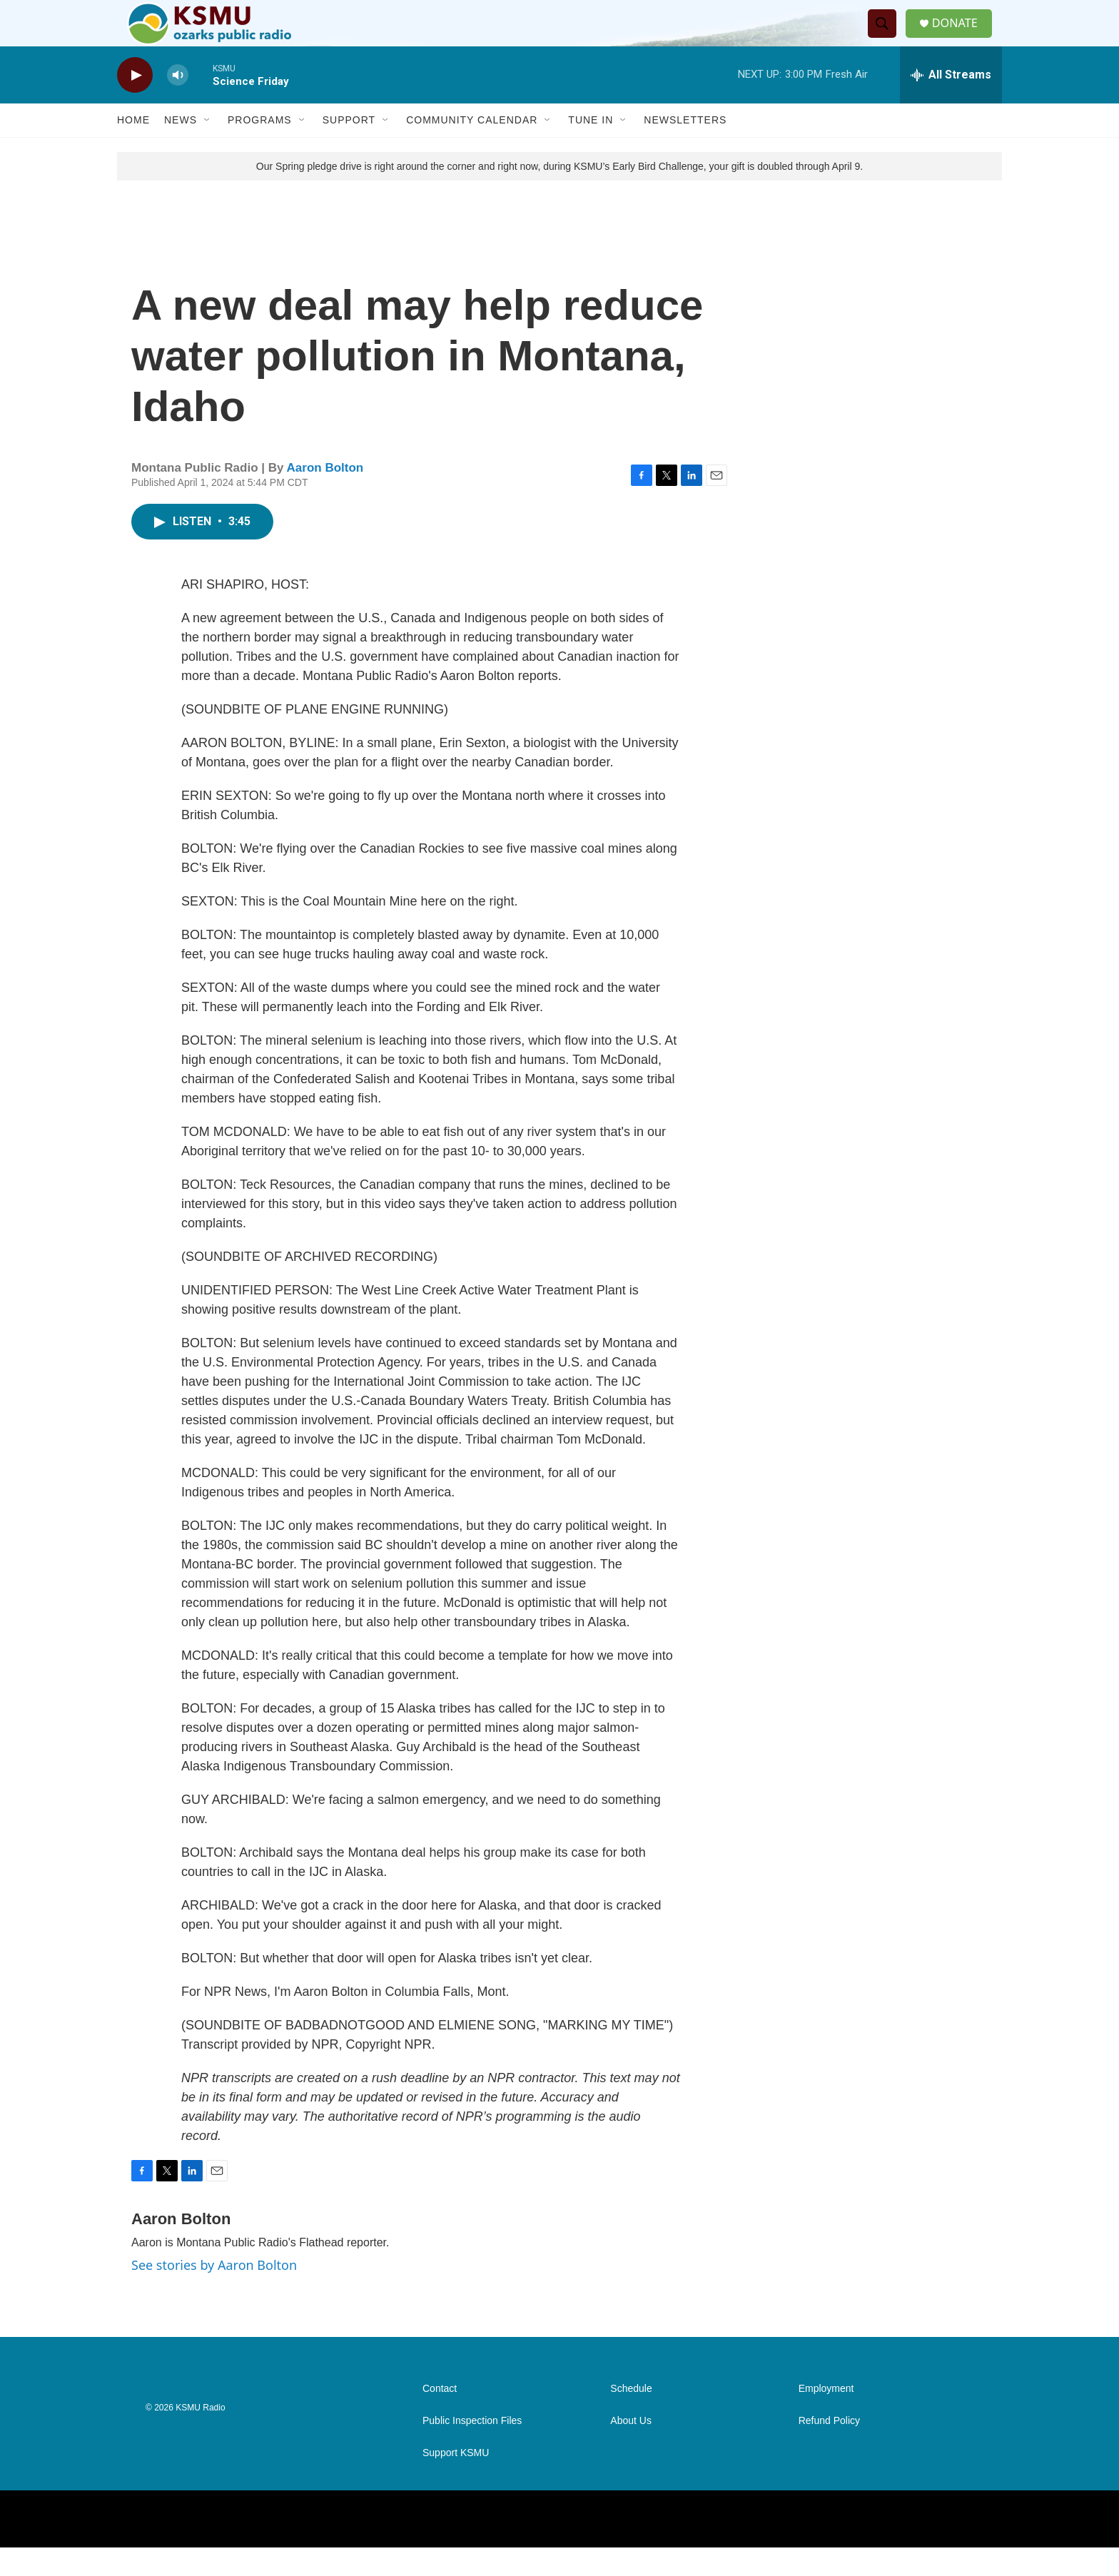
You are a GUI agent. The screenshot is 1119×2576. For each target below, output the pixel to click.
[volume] (178, 104)
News (180, 148)
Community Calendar (471, 148)
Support (349, 148)
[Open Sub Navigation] (207, 148)
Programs (260, 148)
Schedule (631, 2417)
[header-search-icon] (887, 38)
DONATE (962, 37)
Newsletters (685, 148)
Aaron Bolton (325, 496)
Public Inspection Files (472, 2449)
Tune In (590, 148)
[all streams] (951, 103)
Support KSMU (455, 2481)
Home (133, 148)
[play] (134, 104)
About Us (631, 2449)
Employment (826, 2417)
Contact (439, 2417)
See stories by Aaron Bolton (214, 2293)
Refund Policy (829, 2449)
